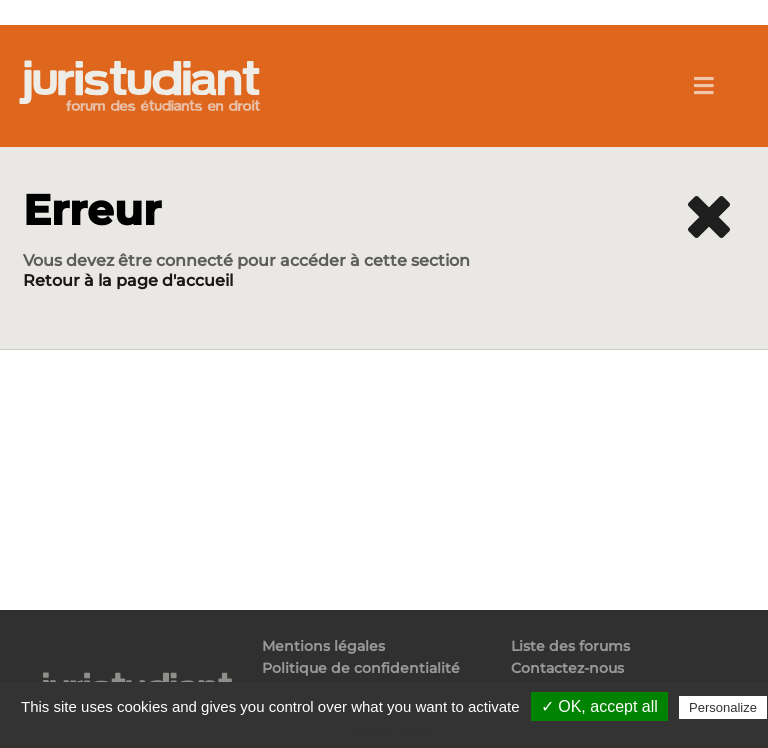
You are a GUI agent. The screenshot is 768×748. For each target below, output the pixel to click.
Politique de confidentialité (361, 668)
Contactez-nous (567, 668)
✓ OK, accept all (599, 706)
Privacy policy (394, 730)
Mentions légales (323, 646)
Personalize (723, 707)
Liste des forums (570, 646)
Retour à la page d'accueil (128, 280)
